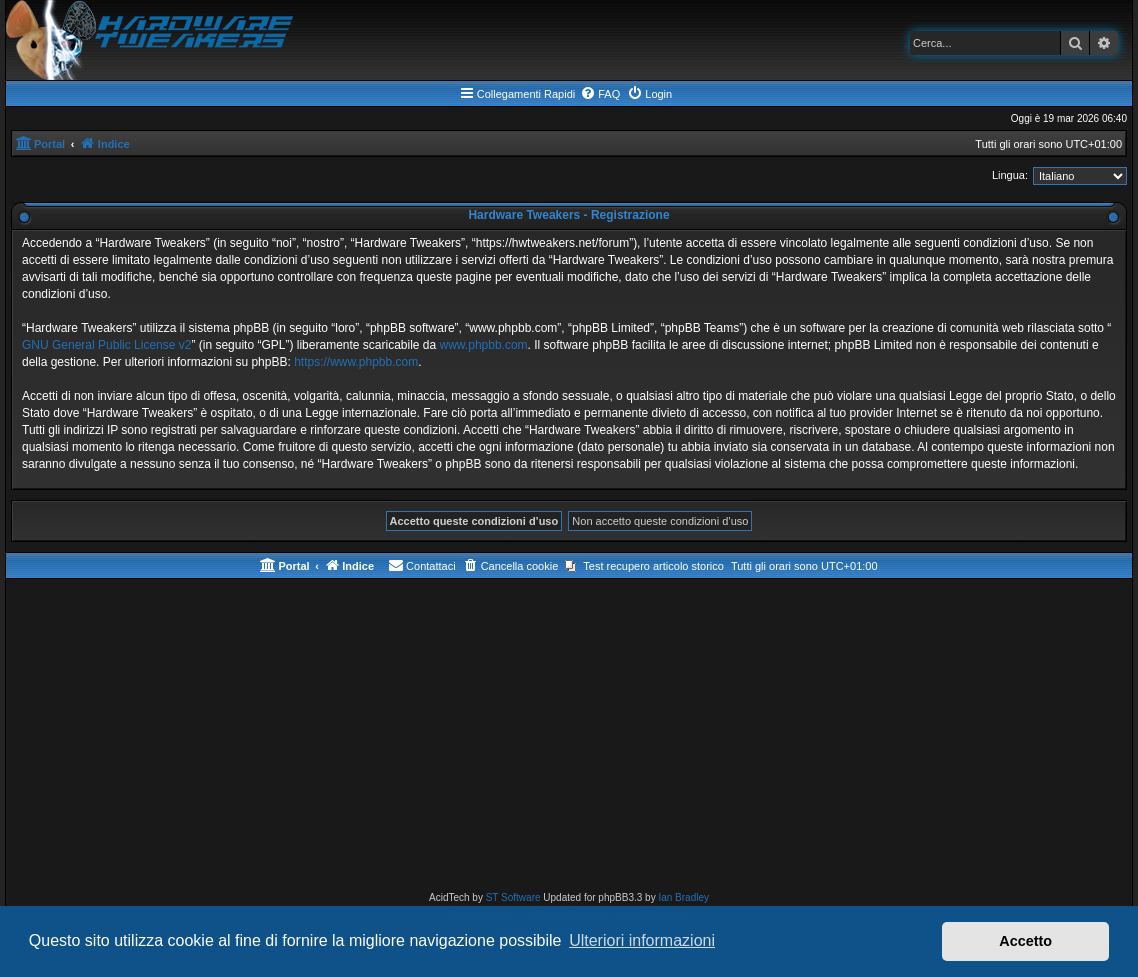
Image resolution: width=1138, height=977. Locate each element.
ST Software (513, 897)
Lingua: (1010, 175)
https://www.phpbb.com (356, 362)
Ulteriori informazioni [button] (642, 940)
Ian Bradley (683, 897)
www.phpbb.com (484, 345)
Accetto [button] (1025, 941)
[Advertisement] (569, 739)
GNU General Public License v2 (106, 345)
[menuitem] (600, 94)
